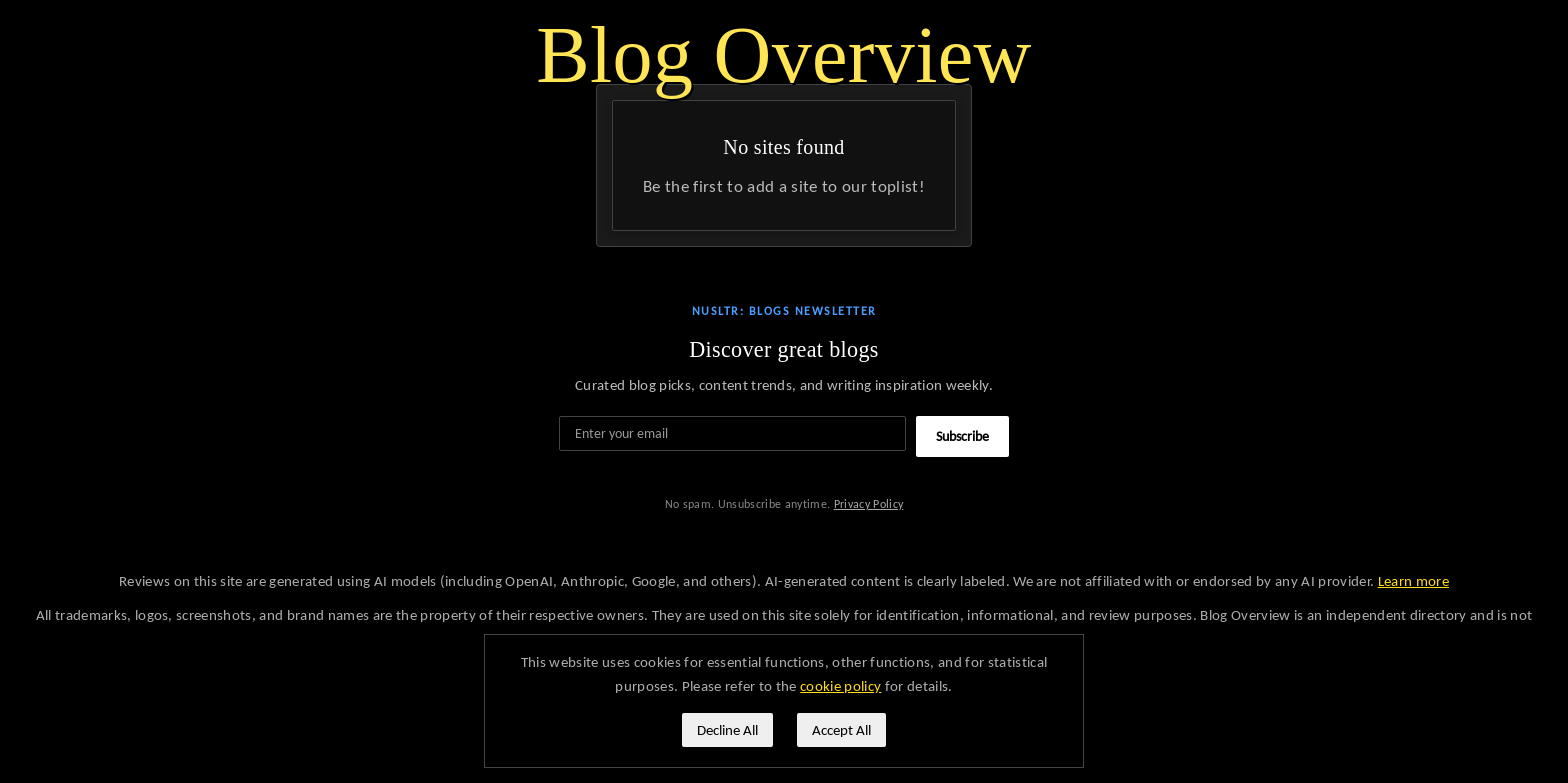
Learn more (1413, 581)
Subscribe (962, 436)
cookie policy (840, 686)
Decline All (727, 730)
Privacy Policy (869, 504)
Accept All (841, 730)
